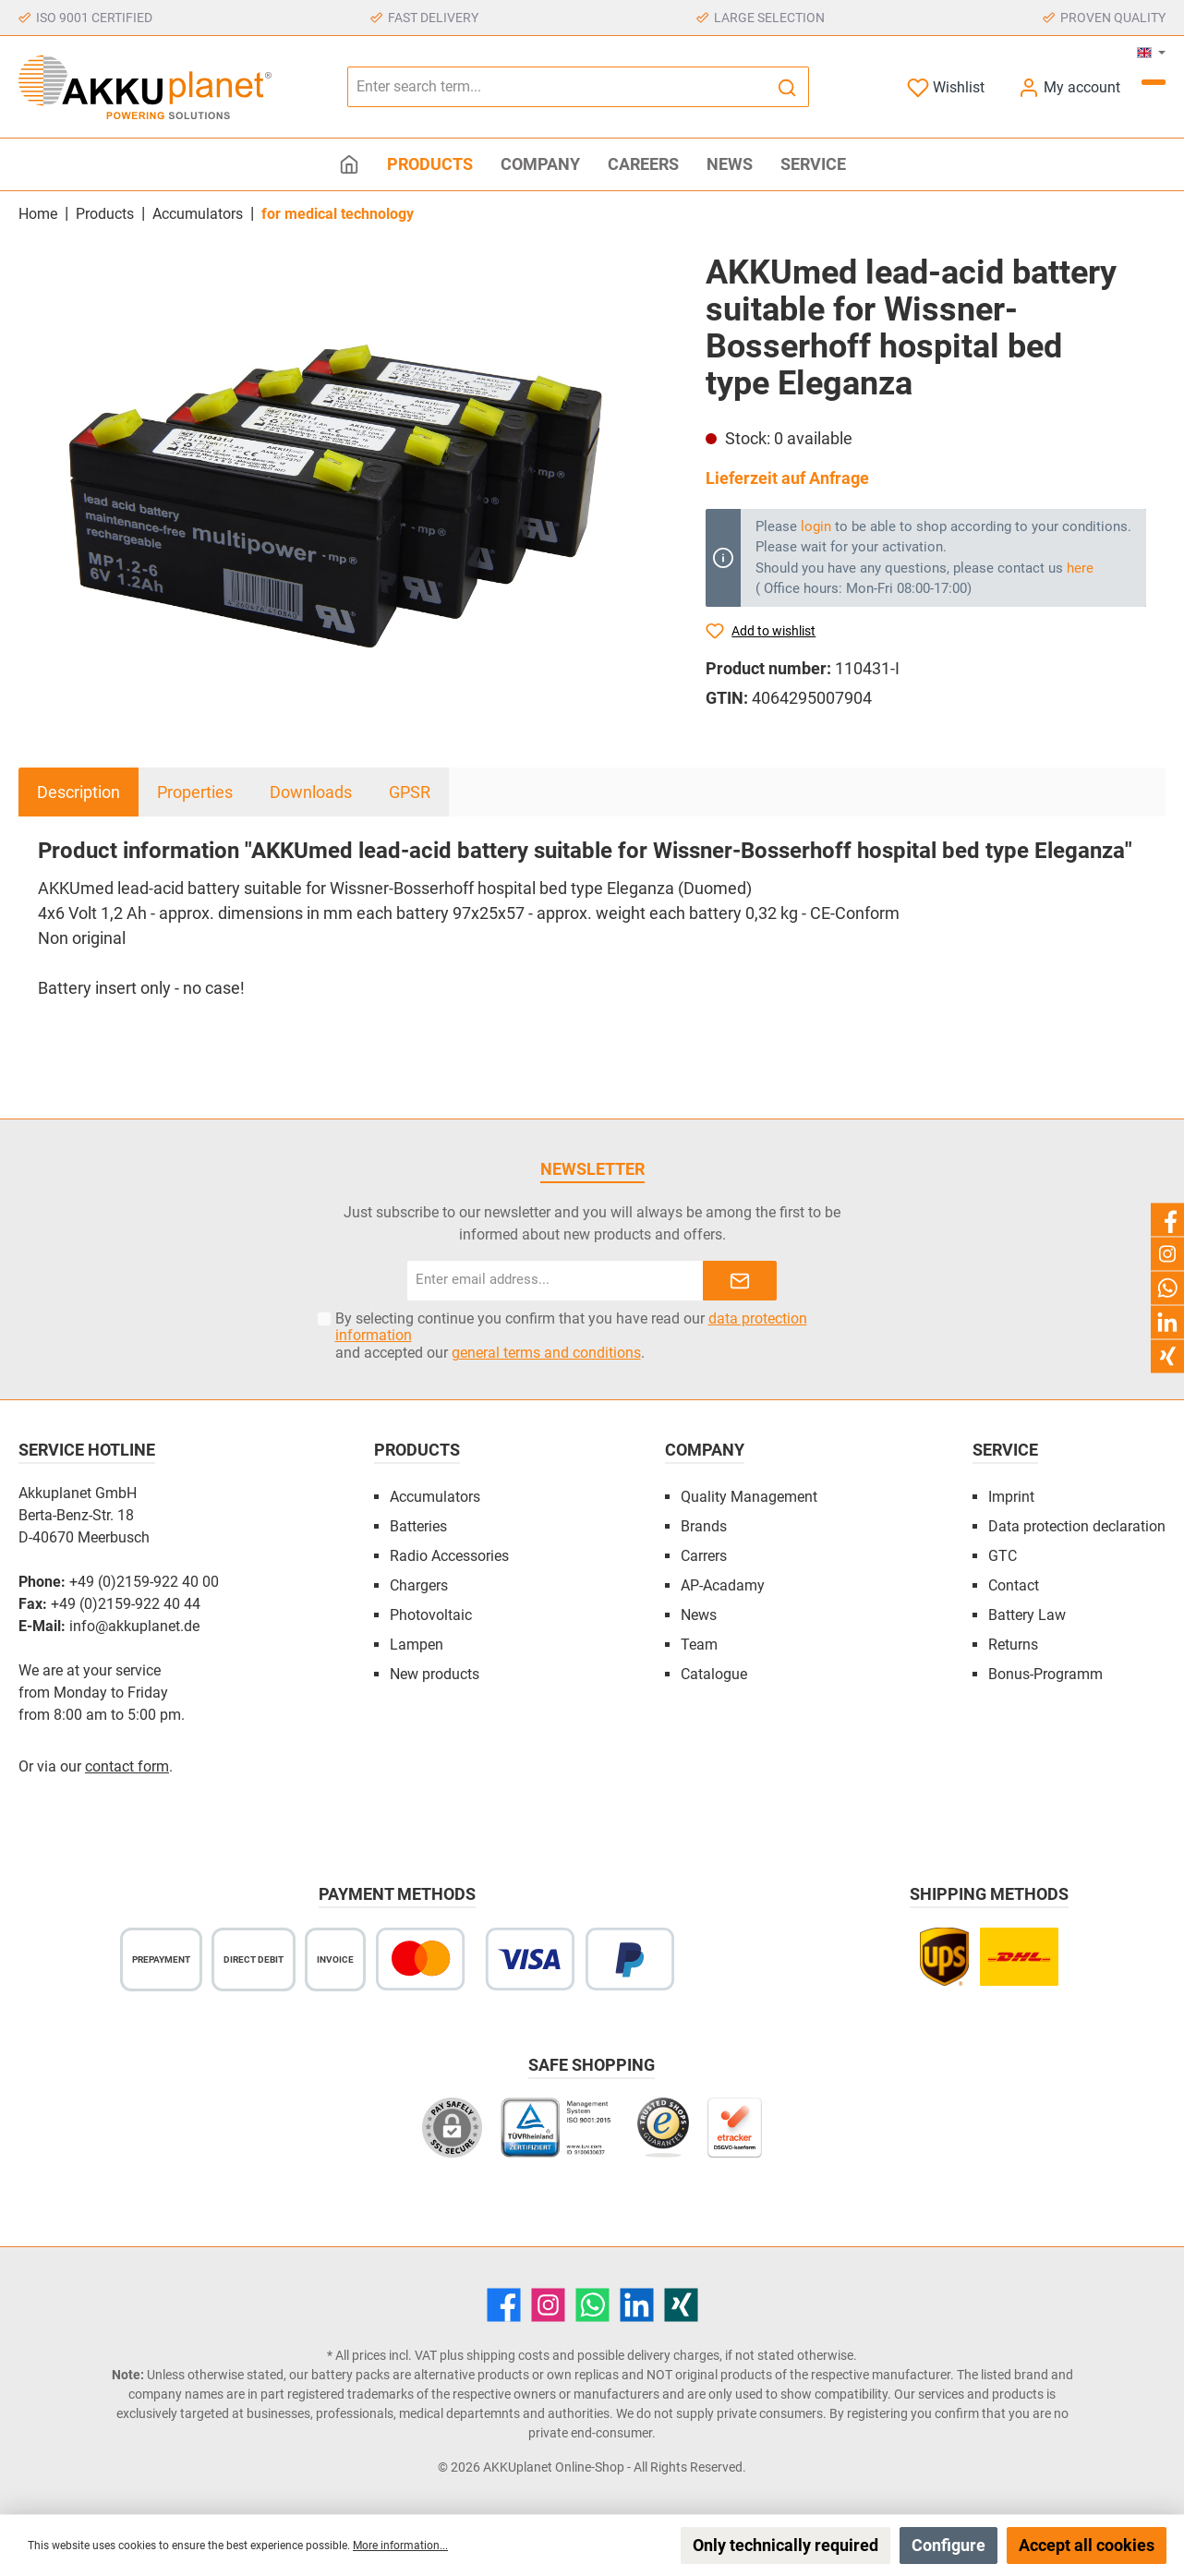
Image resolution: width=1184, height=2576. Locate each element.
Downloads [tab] (311, 792)
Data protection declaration (1077, 1526)
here (1080, 568)
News (699, 1615)
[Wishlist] (946, 87)
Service (1005, 1449)
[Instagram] (548, 2305)
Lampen (416, 1644)
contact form (127, 1766)
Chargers (419, 1585)
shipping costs (508, 2355)
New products (434, 1674)
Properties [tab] (195, 792)
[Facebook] (504, 2305)
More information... (400, 2545)
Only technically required (785, 2545)
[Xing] (681, 2305)
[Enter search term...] (557, 87)
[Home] (349, 164)
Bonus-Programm (1045, 1674)
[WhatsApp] (592, 2305)
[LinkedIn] (637, 2305)
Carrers (704, 1556)
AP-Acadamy (723, 1585)
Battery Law (1027, 1615)
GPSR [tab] (409, 792)
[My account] (1069, 87)
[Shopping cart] (1154, 82)
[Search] (787, 87)
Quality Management (749, 1497)
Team (699, 1644)
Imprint (1011, 1497)
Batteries (418, 1526)
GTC (1002, 1556)
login (816, 526)
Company (704, 1449)
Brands (704, 1526)
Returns (1013, 1644)
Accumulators (435, 1497)
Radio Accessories (449, 1556)
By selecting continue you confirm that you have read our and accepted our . (571, 1336)
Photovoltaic (431, 1615)
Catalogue (714, 1674)
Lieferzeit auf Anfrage (787, 478)
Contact (1013, 1585)
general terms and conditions (546, 1352)
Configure (948, 2545)
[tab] (78, 792)
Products (417, 1449)
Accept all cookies (1086, 2545)
